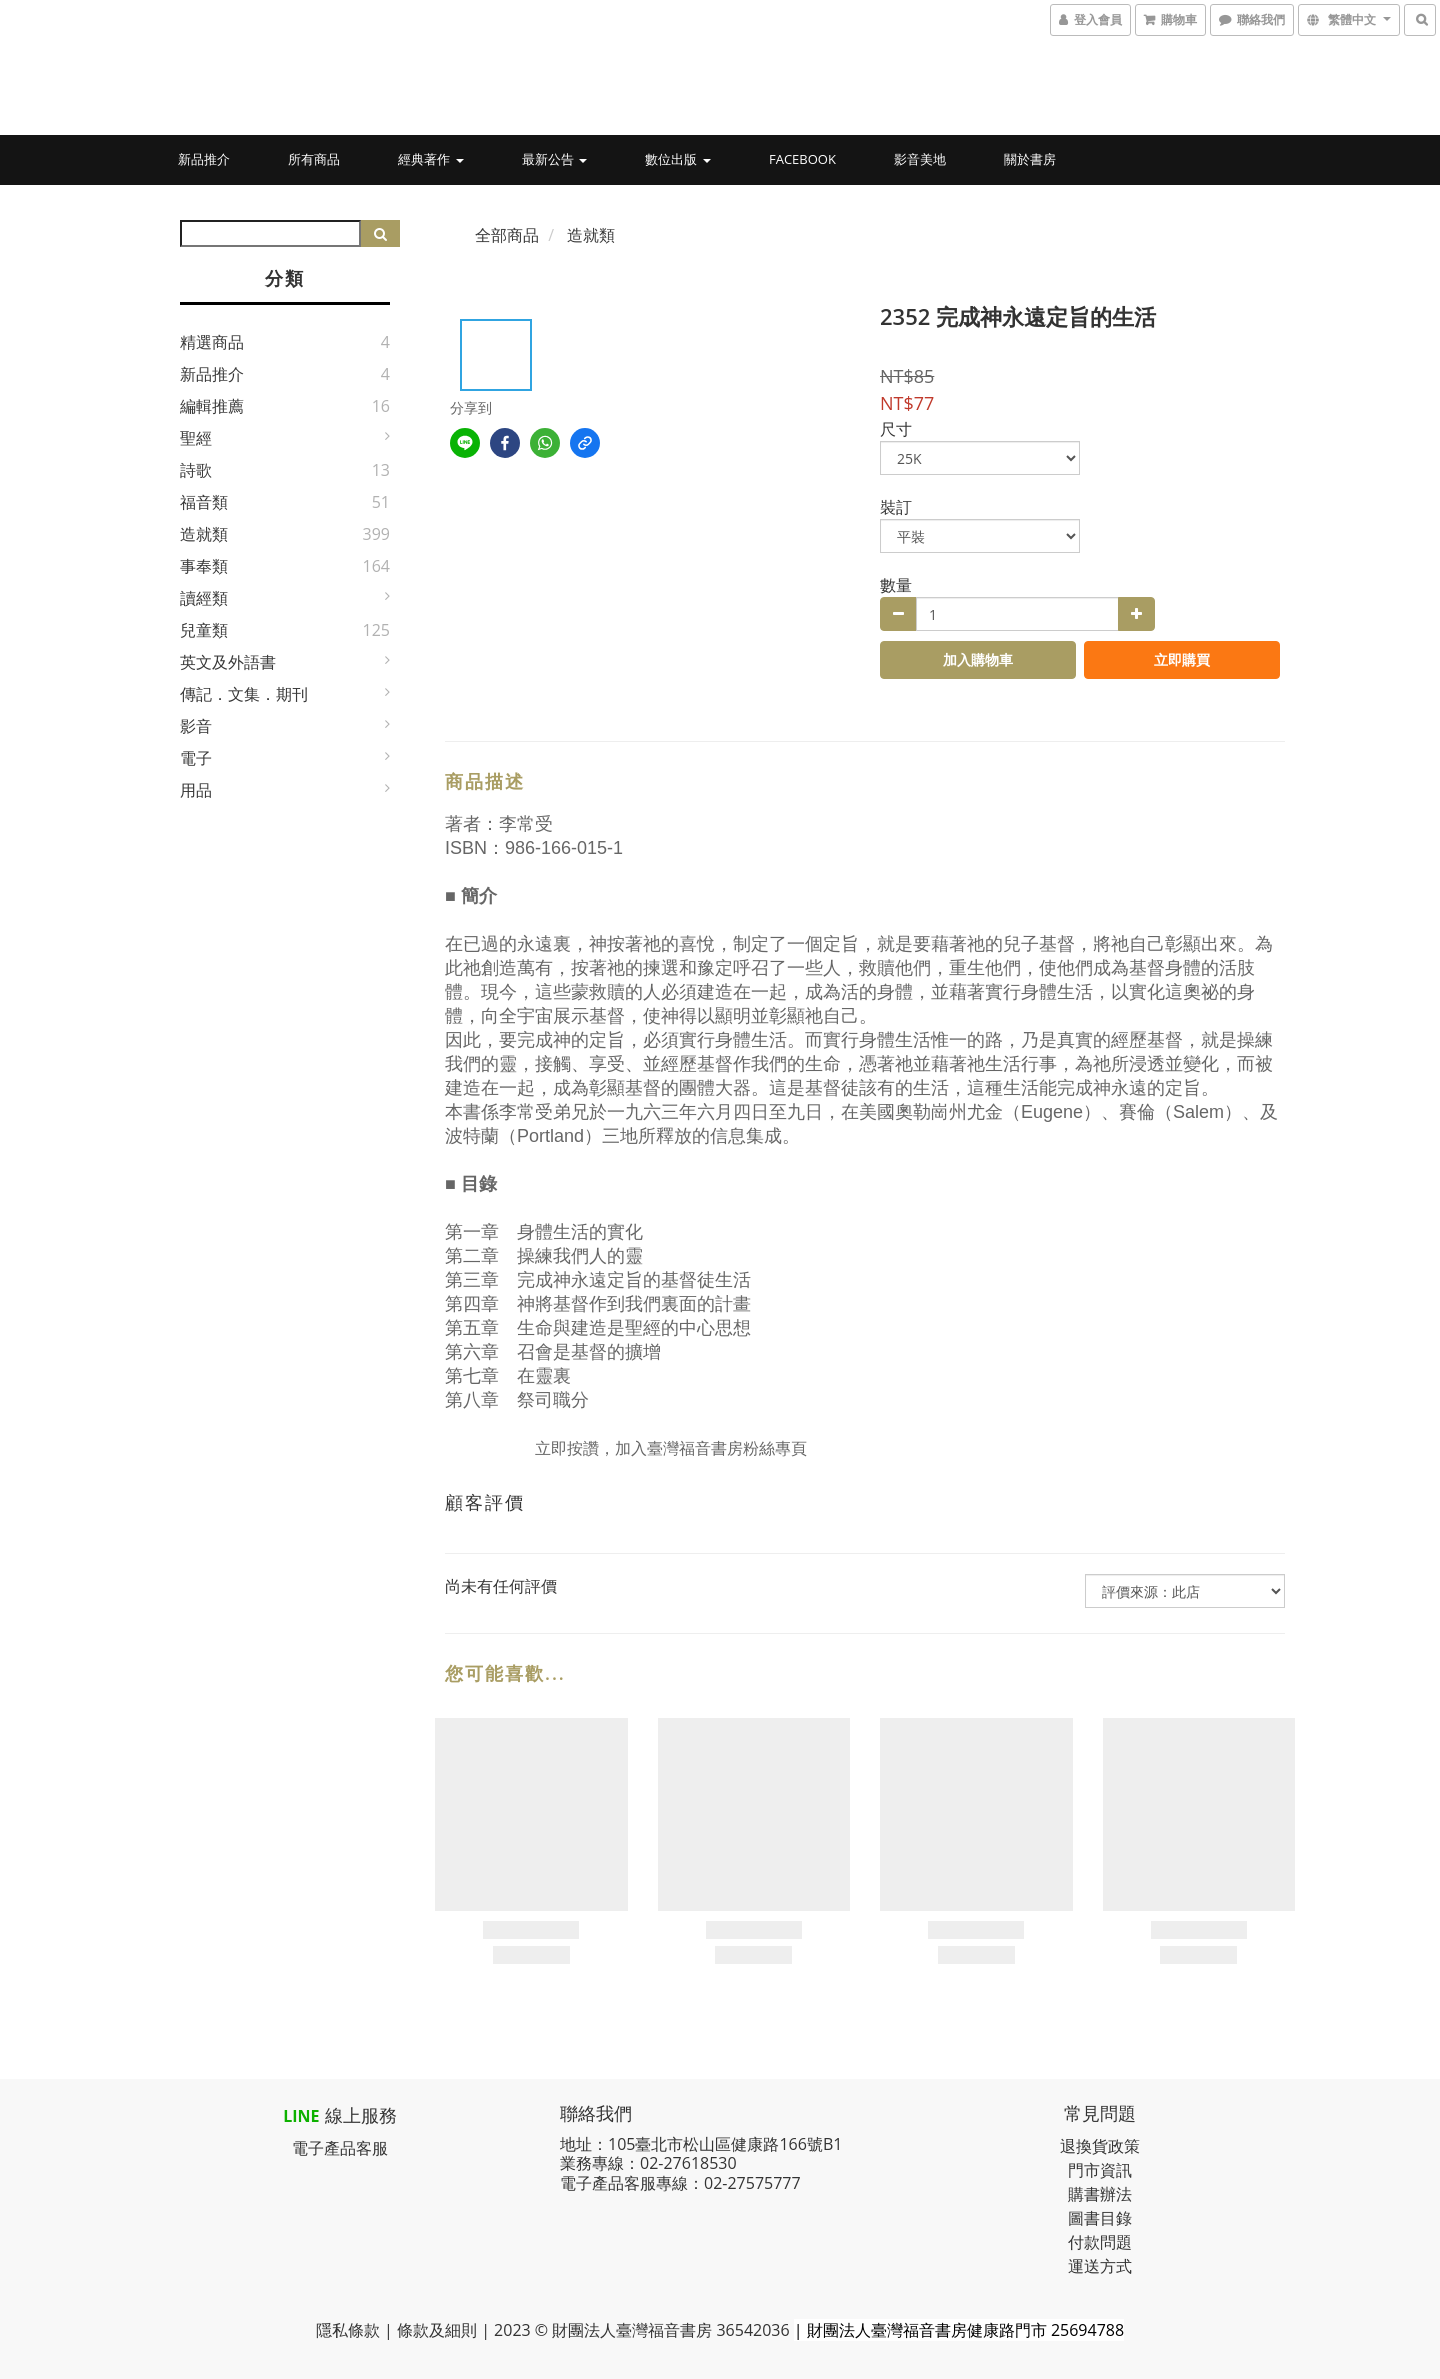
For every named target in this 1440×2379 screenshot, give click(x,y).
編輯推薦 (212, 406)
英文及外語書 (228, 662)
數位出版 (677, 159)
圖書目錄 (1100, 2218)
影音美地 (920, 159)
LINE (301, 2116)
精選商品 (212, 342)
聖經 (196, 438)
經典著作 (430, 159)
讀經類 (204, 598)
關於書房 (1030, 159)
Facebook (802, 159)
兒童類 (204, 630)
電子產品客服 (340, 2148)
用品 (196, 790)
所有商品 (314, 159)
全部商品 (507, 235)
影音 (196, 726)
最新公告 (554, 159)
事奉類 (204, 566)
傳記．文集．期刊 (244, 694)
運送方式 (1100, 2266)
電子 (196, 758)
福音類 (204, 502)
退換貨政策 (1100, 2146)
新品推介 (204, 159)
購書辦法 (1100, 2194)
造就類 (204, 534)
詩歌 (196, 470)
